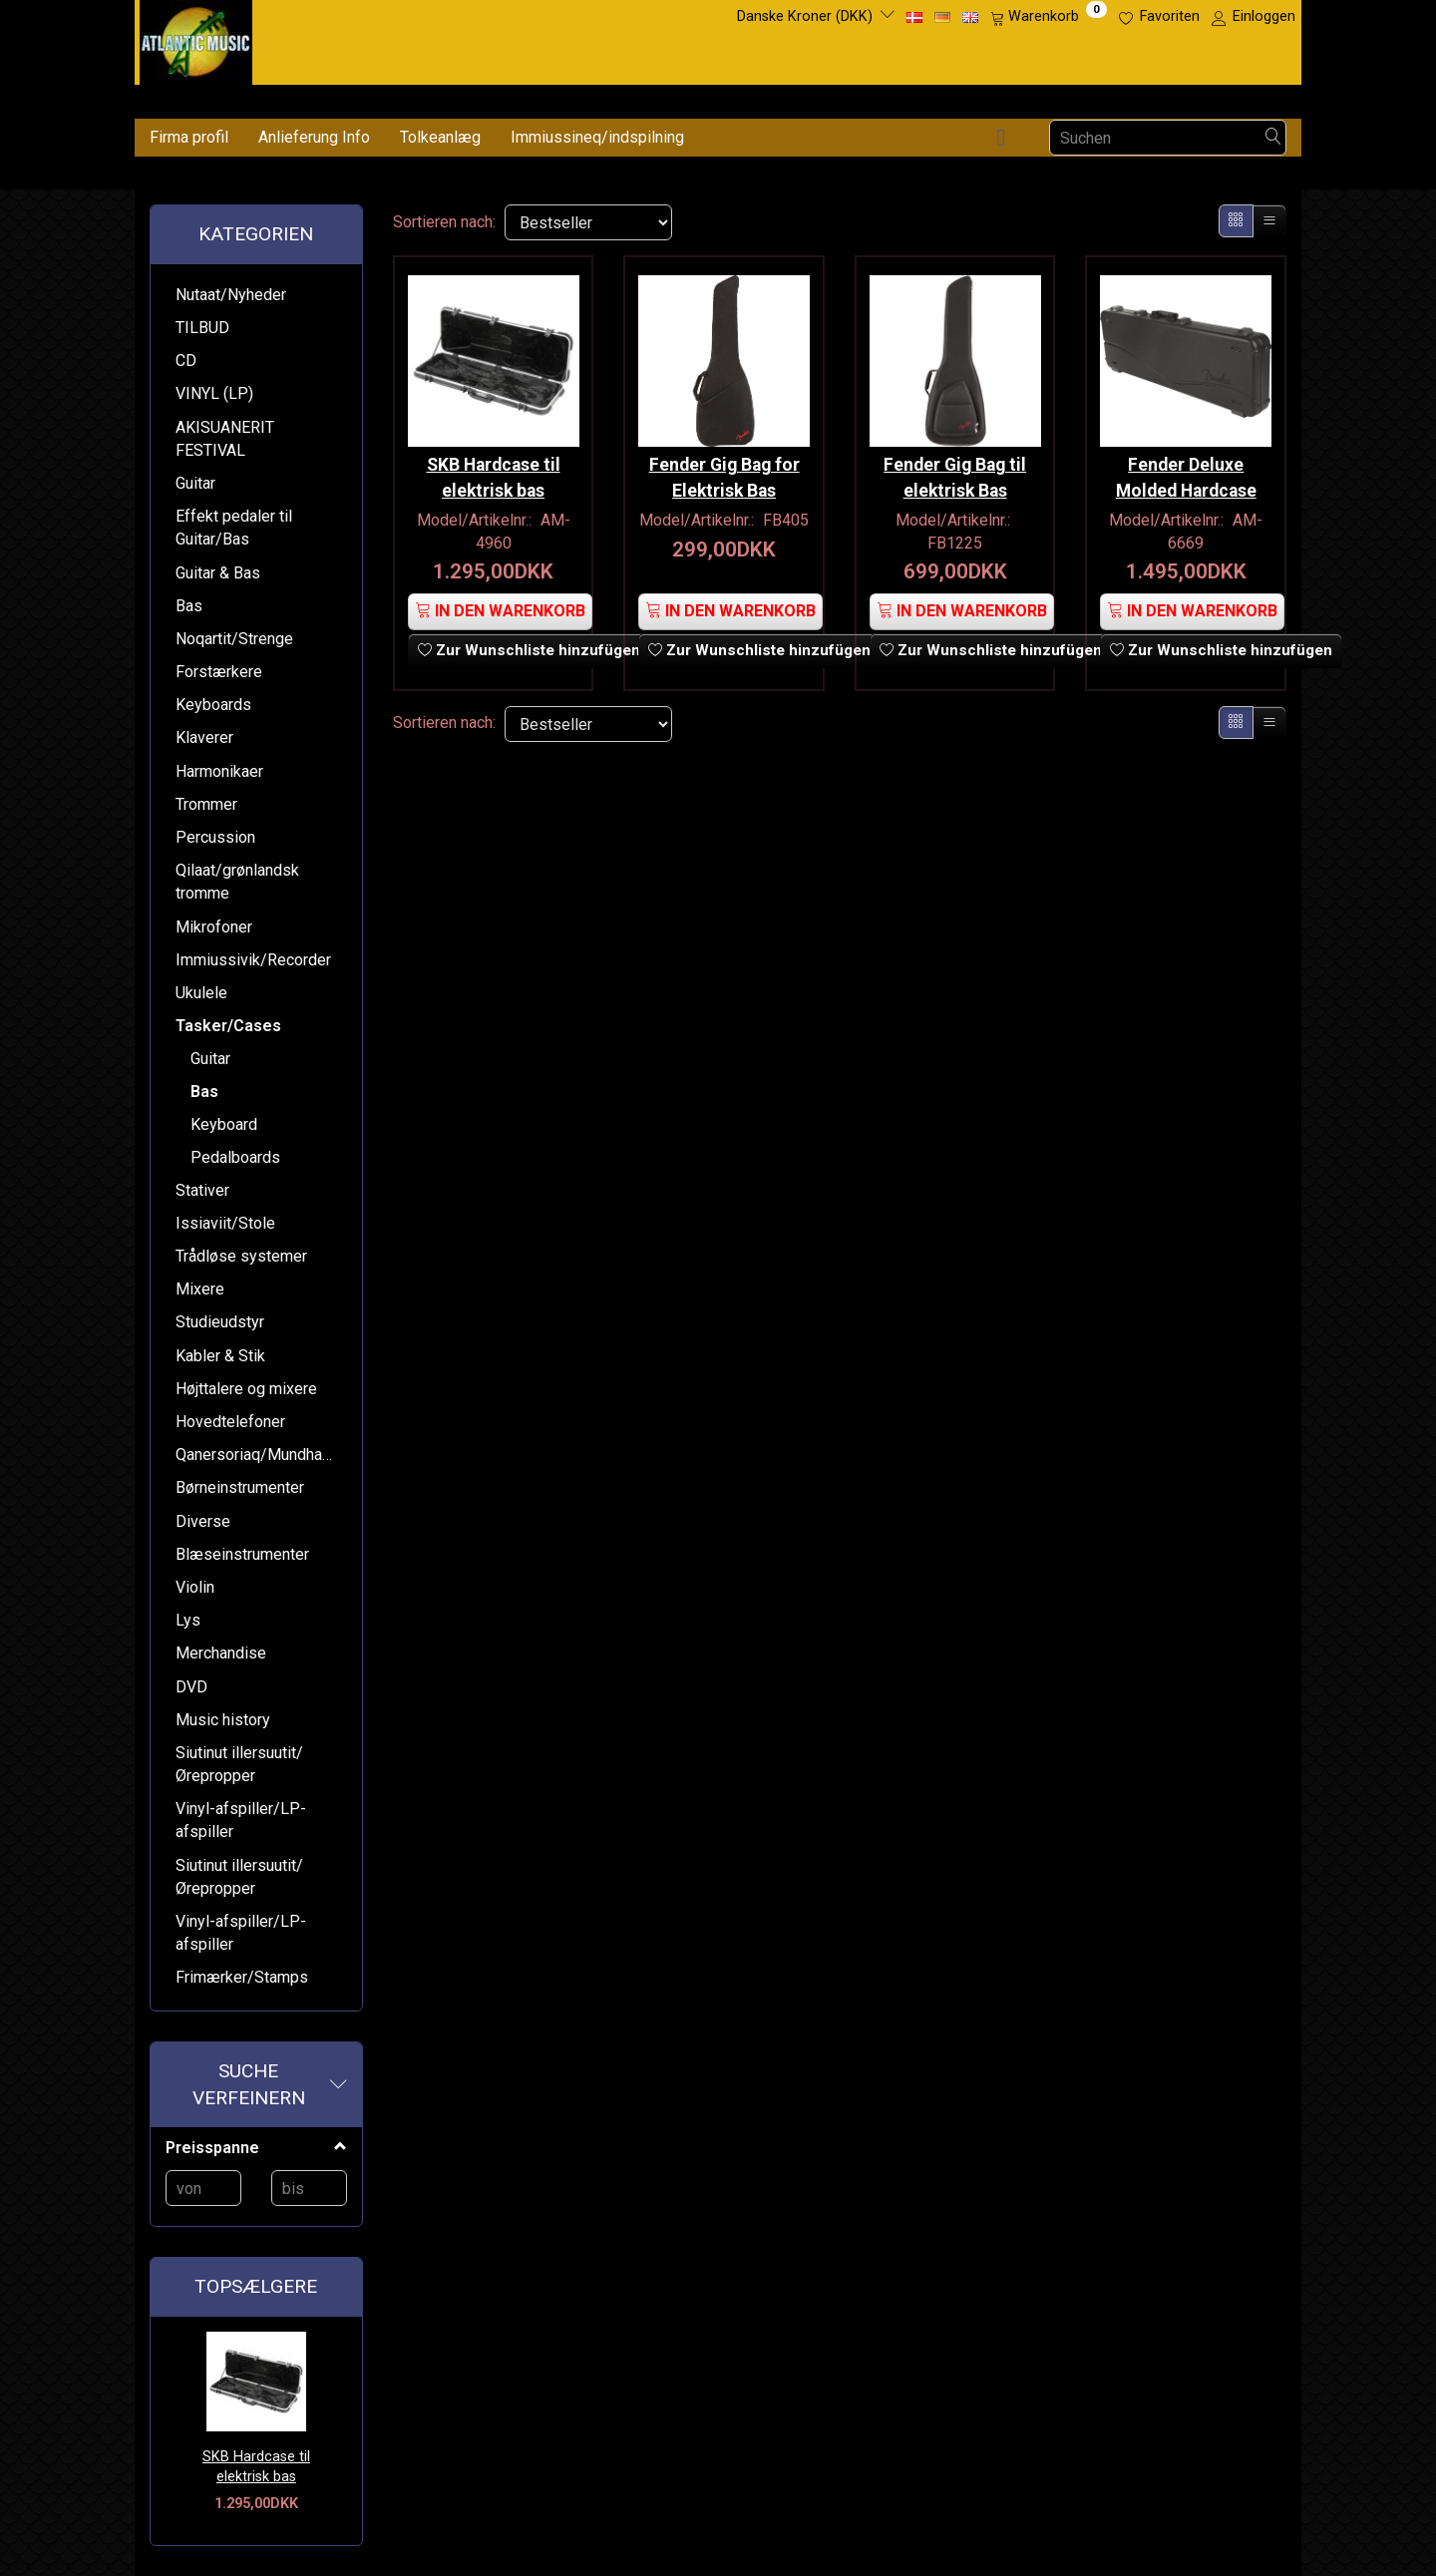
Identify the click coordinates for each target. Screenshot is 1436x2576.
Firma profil (189, 137)
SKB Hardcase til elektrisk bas (256, 2467)
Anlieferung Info (314, 137)
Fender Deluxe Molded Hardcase (1186, 472)
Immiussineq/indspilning (597, 137)
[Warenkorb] (1048, 17)
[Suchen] (1273, 138)
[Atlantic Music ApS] (196, 38)
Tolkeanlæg (440, 137)
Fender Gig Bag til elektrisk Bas (955, 472)
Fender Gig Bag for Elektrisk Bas (724, 472)
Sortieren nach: (444, 221)
